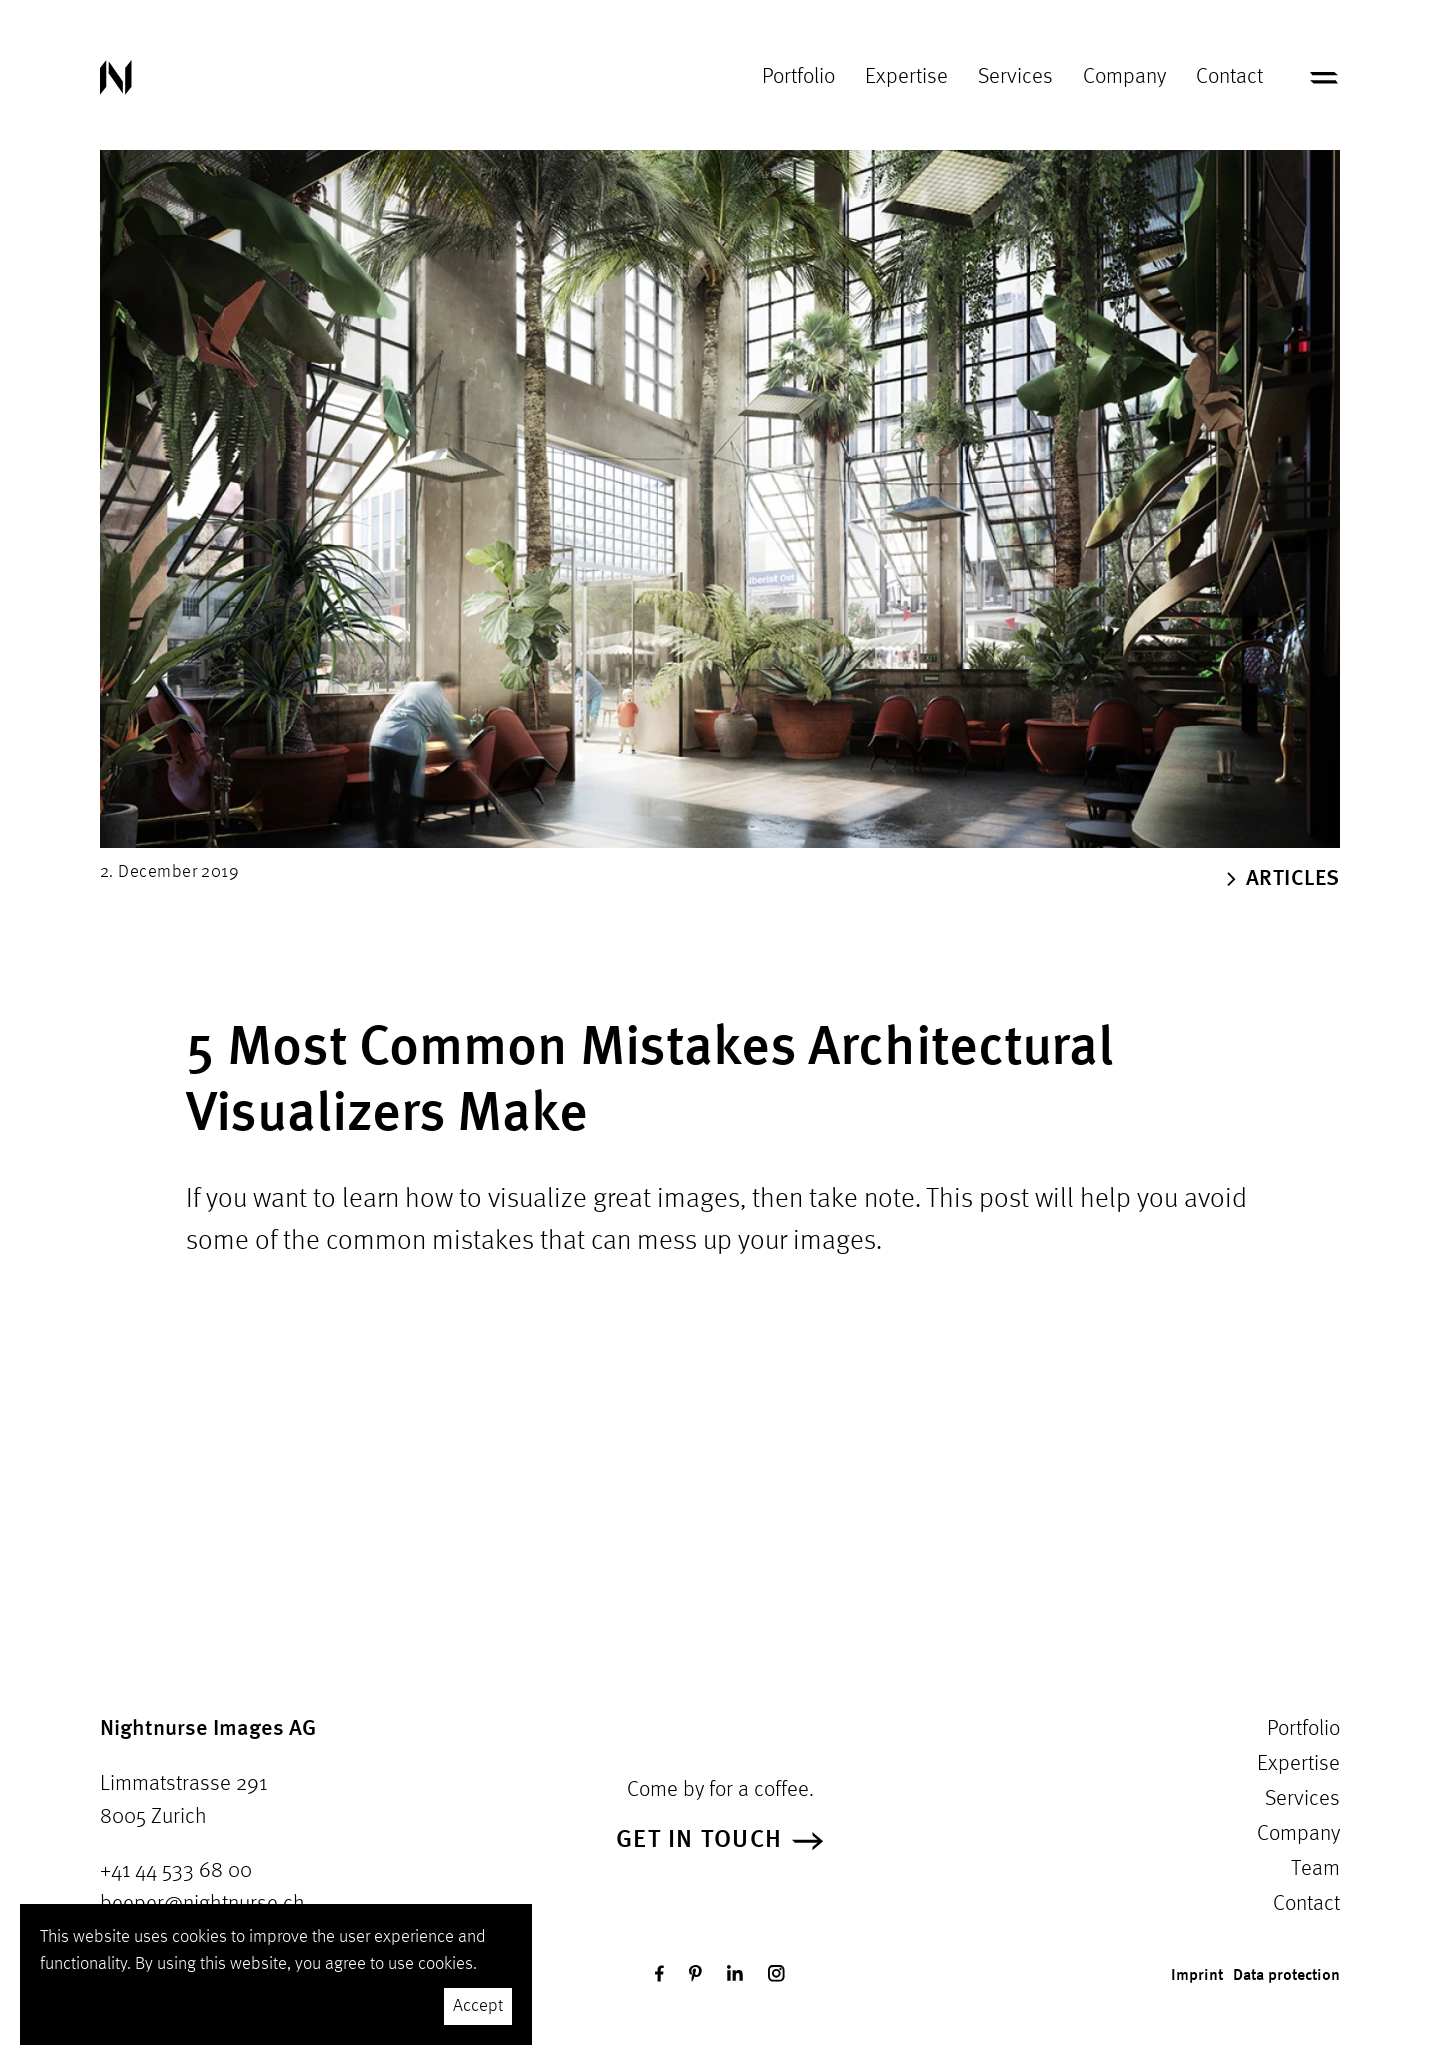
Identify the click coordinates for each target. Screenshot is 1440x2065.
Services (1015, 77)
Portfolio (798, 77)
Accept (478, 2006)
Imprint (1197, 1976)
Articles (1283, 879)
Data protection (1286, 1976)
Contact (1229, 77)
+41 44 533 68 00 (176, 1871)
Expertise (906, 77)
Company (1124, 77)
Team (1315, 1869)
